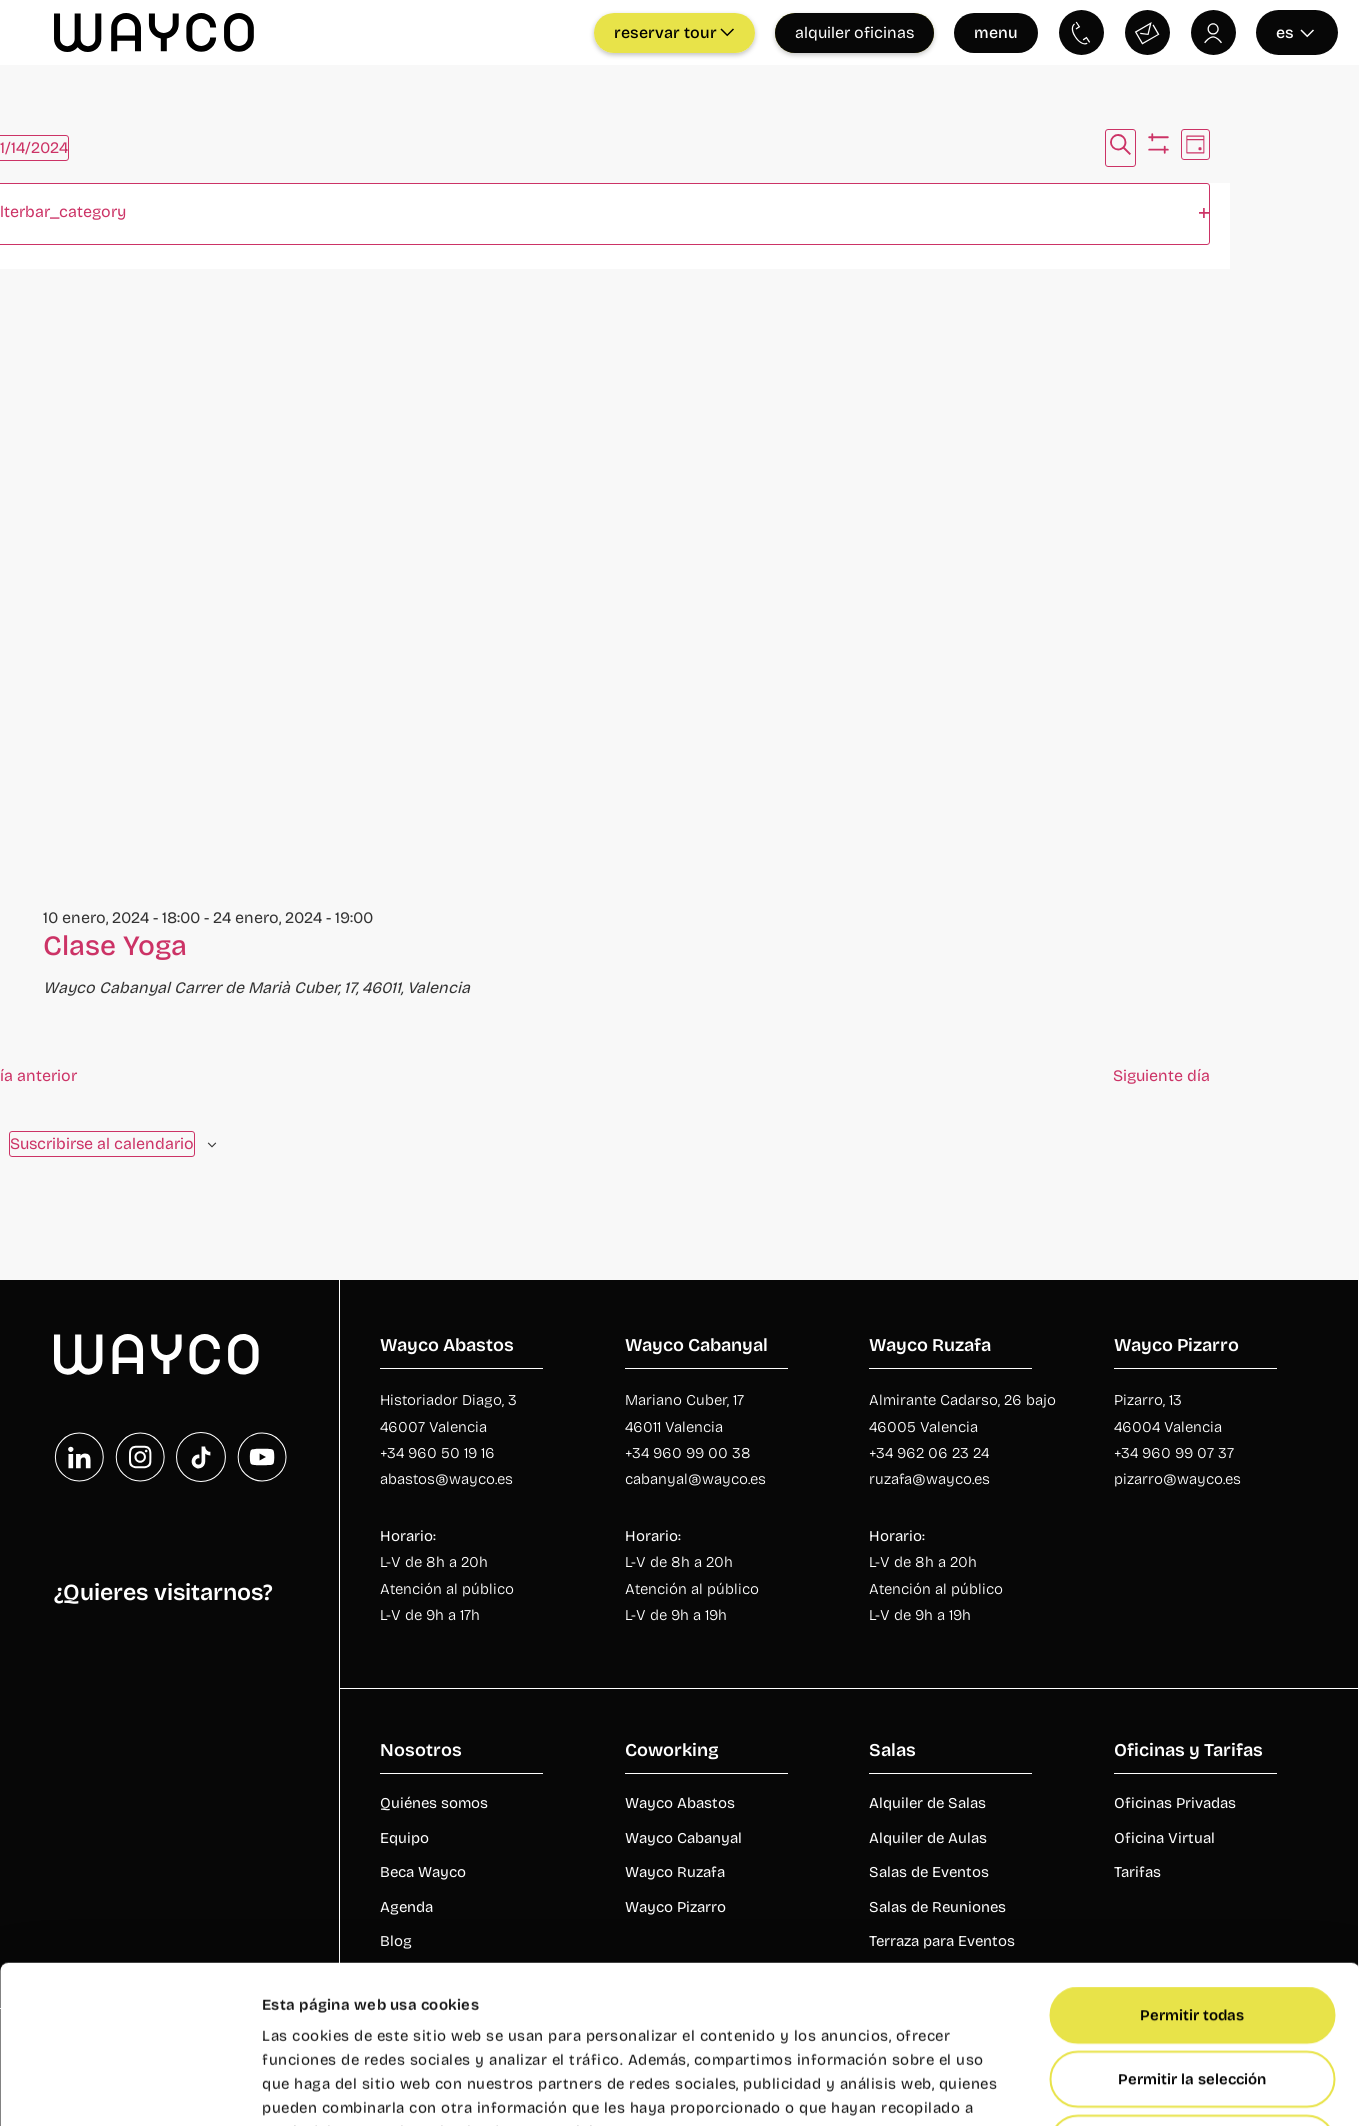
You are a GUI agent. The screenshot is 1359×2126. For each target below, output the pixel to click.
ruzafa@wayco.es (929, 1479)
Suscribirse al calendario (102, 1143)
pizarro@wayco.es (1177, 1479)
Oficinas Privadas (1175, 1803)
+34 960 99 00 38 (690, 1453)
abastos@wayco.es (446, 1479)
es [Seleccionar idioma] (1295, 32)
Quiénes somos (434, 1803)
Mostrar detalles (1100, 2087)
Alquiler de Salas (927, 1803)
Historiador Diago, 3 (448, 1400)
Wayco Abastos (680, 1803)
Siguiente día (1161, 1075)
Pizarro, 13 (1148, 1400)
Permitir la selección (1192, 1931)
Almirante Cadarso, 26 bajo (962, 1400)
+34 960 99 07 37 (1174, 1453)
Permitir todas (1192, 1867)
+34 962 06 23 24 (929, 1453)
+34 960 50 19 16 (437, 1453)
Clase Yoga (115, 946)
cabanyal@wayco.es (695, 1479)
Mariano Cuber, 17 (684, 1400)
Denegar (1192, 1995)
